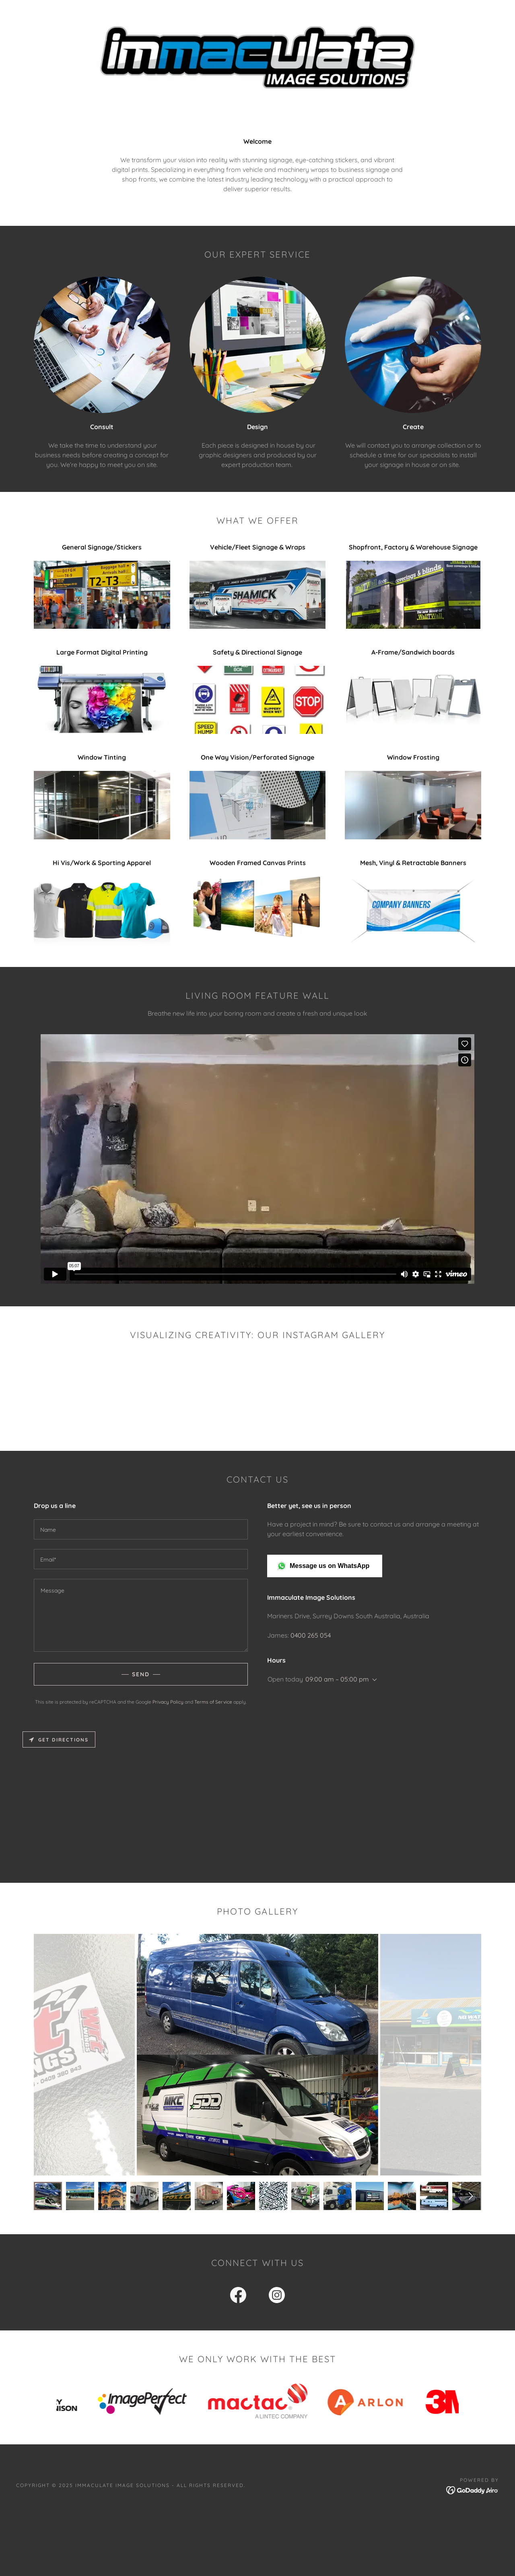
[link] (238, 2305)
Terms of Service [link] (213, 1711)
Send (141, 1683)
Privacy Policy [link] (167, 1711)
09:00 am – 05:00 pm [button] (337, 1688)
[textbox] (141, 1538)
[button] (257, 1432)
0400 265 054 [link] (310, 1644)
